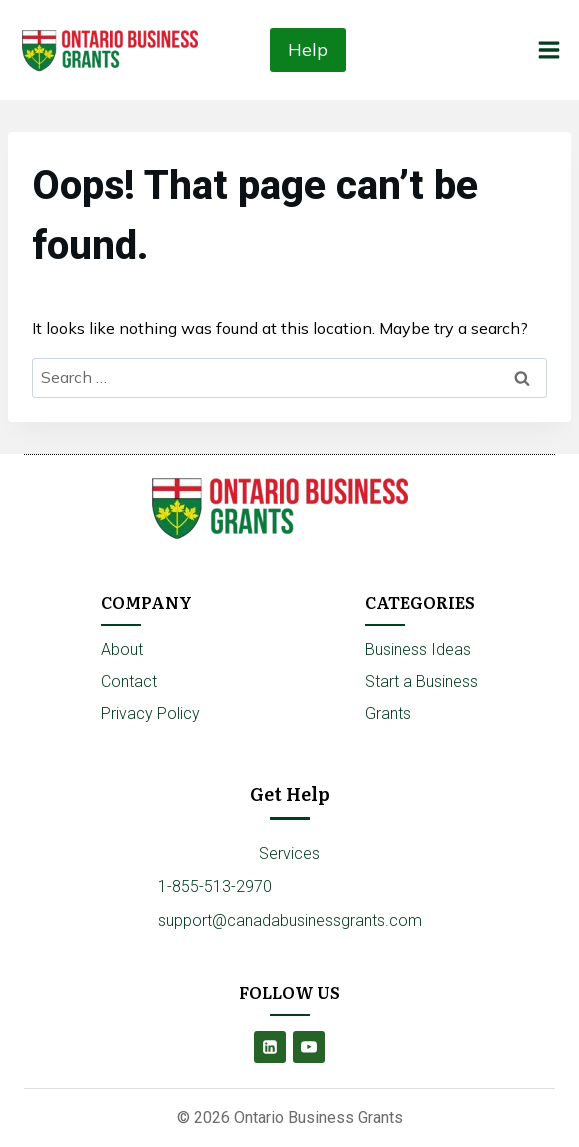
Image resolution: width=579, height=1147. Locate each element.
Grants (388, 713)
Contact (129, 681)
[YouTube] (309, 1047)
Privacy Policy (150, 713)
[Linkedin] (270, 1047)
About (122, 649)
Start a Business (421, 681)
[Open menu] (548, 49)
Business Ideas (418, 649)
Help (308, 49)
